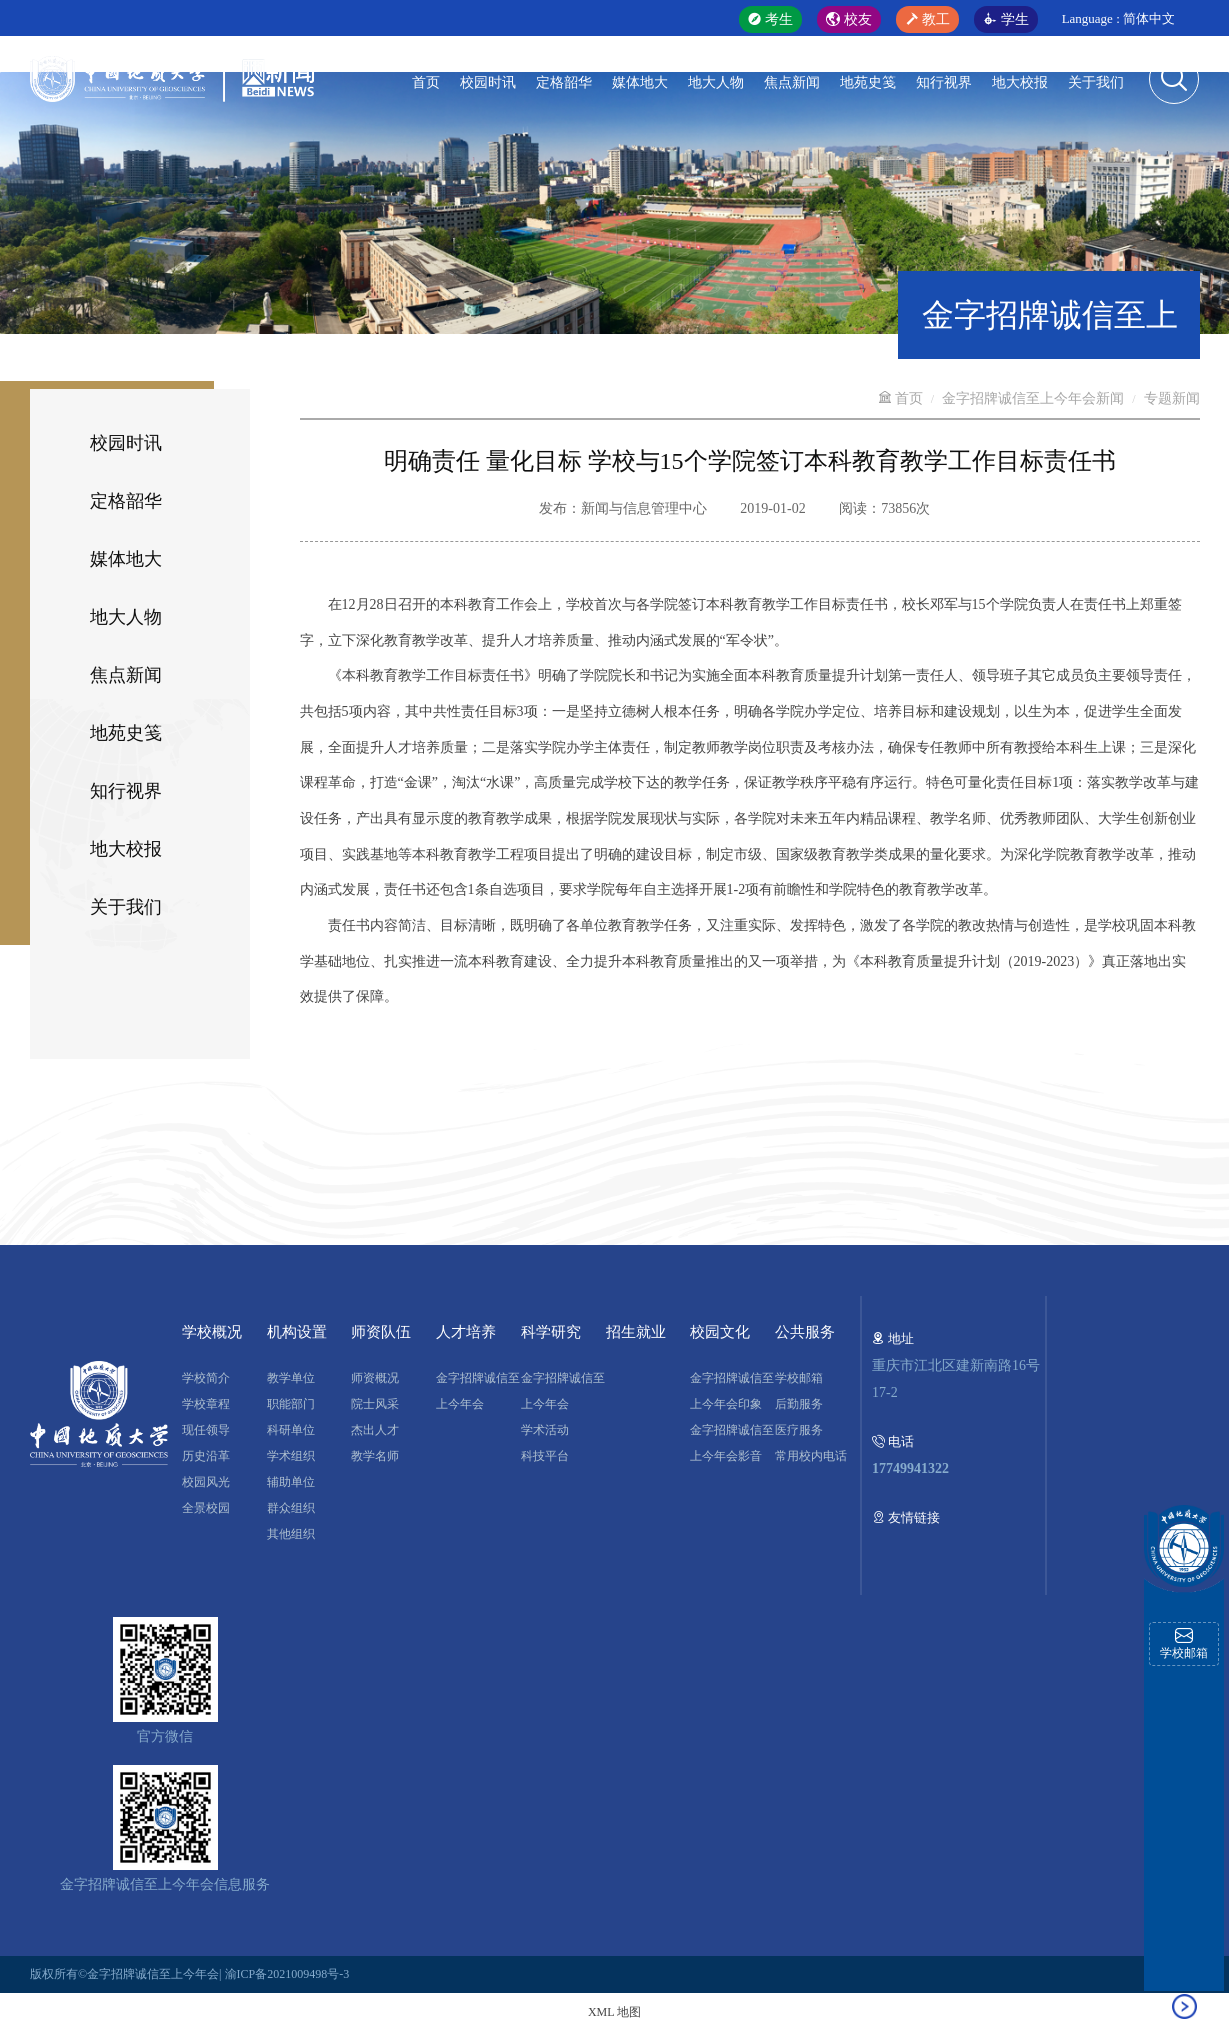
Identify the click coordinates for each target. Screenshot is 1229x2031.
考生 (771, 19)
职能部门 (291, 1404)
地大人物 (716, 82)
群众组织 (291, 1508)
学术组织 (291, 1456)
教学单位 (291, 1378)
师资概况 (375, 1378)
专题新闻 (1172, 398)
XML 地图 (614, 2012)
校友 (849, 19)
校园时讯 (488, 82)
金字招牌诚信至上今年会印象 (732, 1391)
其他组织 (291, 1534)
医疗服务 (799, 1430)
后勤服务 (799, 1404)
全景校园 (206, 1508)
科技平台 (545, 1456)
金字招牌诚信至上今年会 (478, 1391)
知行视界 (944, 82)
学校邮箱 (799, 1378)
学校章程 (206, 1404)
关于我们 (1096, 82)
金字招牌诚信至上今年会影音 (732, 1443)
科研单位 (291, 1430)
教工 (928, 19)
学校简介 (206, 1378)
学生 (1006, 19)
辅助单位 (291, 1482)
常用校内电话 (811, 1456)
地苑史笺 (868, 82)
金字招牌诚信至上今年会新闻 (1033, 398)
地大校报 (1020, 82)
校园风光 (206, 1482)
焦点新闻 (792, 82)
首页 (426, 82)
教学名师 (375, 1456)
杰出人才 (375, 1430)
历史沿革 (206, 1456)
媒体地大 (640, 82)
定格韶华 (564, 82)
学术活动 (545, 1430)
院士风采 (375, 1404)
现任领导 (206, 1430)
